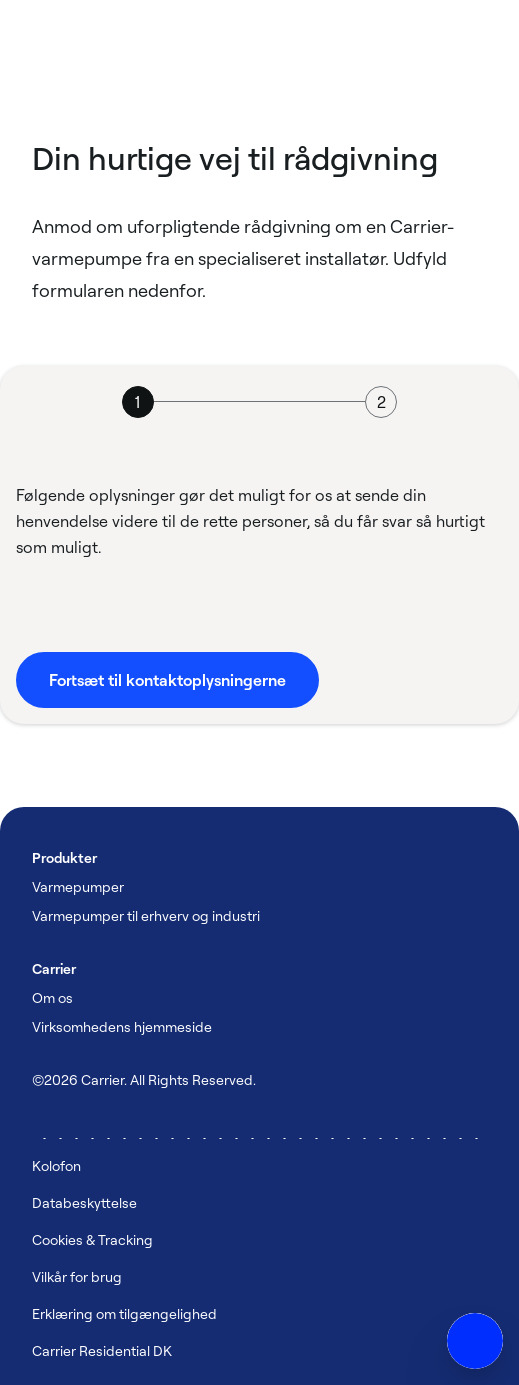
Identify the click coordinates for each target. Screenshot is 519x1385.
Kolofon (56, 1165)
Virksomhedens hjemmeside (122, 1026)
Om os (52, 997)
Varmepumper (78, 886)
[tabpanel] (259, 595)
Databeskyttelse (84, 1202)
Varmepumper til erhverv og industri (146, 915)
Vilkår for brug (77, 1276)
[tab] (138, 402)
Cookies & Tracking (92, 1239)
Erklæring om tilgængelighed (124, 1313)
